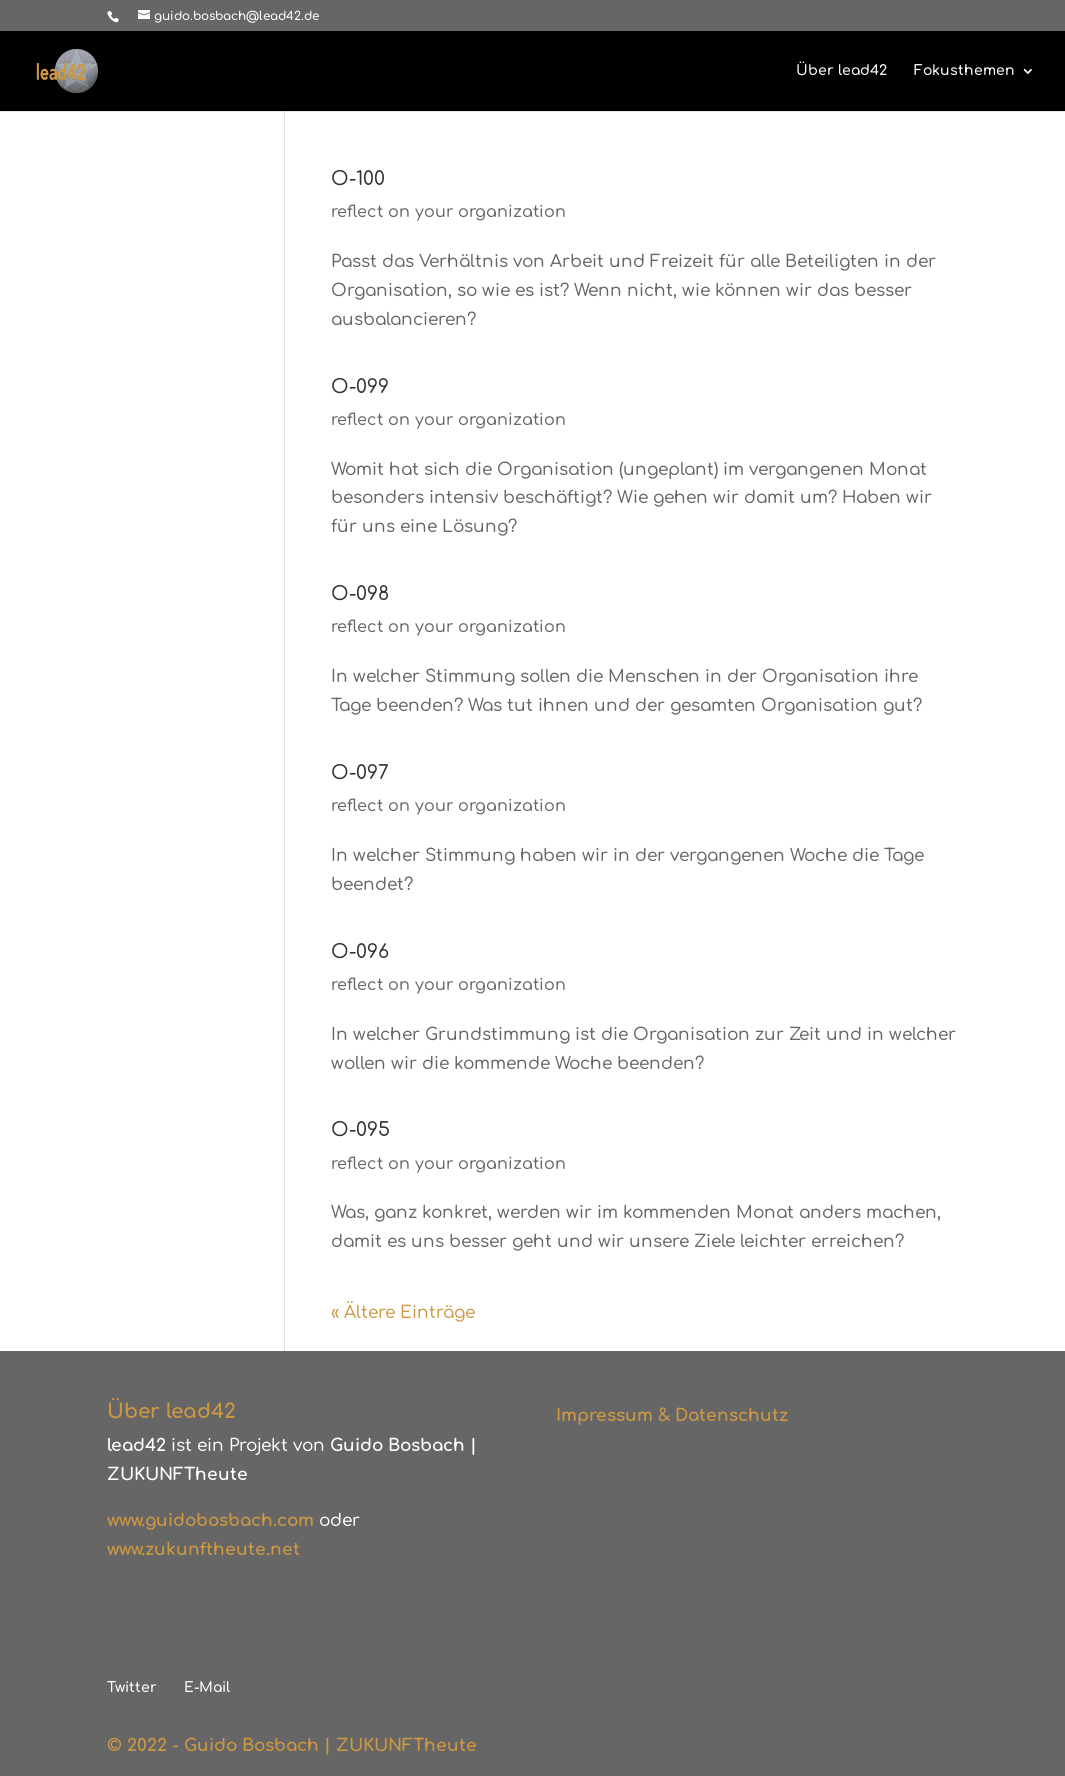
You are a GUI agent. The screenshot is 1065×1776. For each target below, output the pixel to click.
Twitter (132, 1687)
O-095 (360, 1129)
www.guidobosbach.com (210, 1520)
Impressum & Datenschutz (672, 1415)
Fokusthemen (964, 71)
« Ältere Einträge (403, 1312)
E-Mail (207, 1687)
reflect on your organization (448, 212)
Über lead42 (841, 71)
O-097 (360, 772)
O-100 (358, 178)
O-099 (360, 386)
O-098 (360, 593)
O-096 (360, 951)
